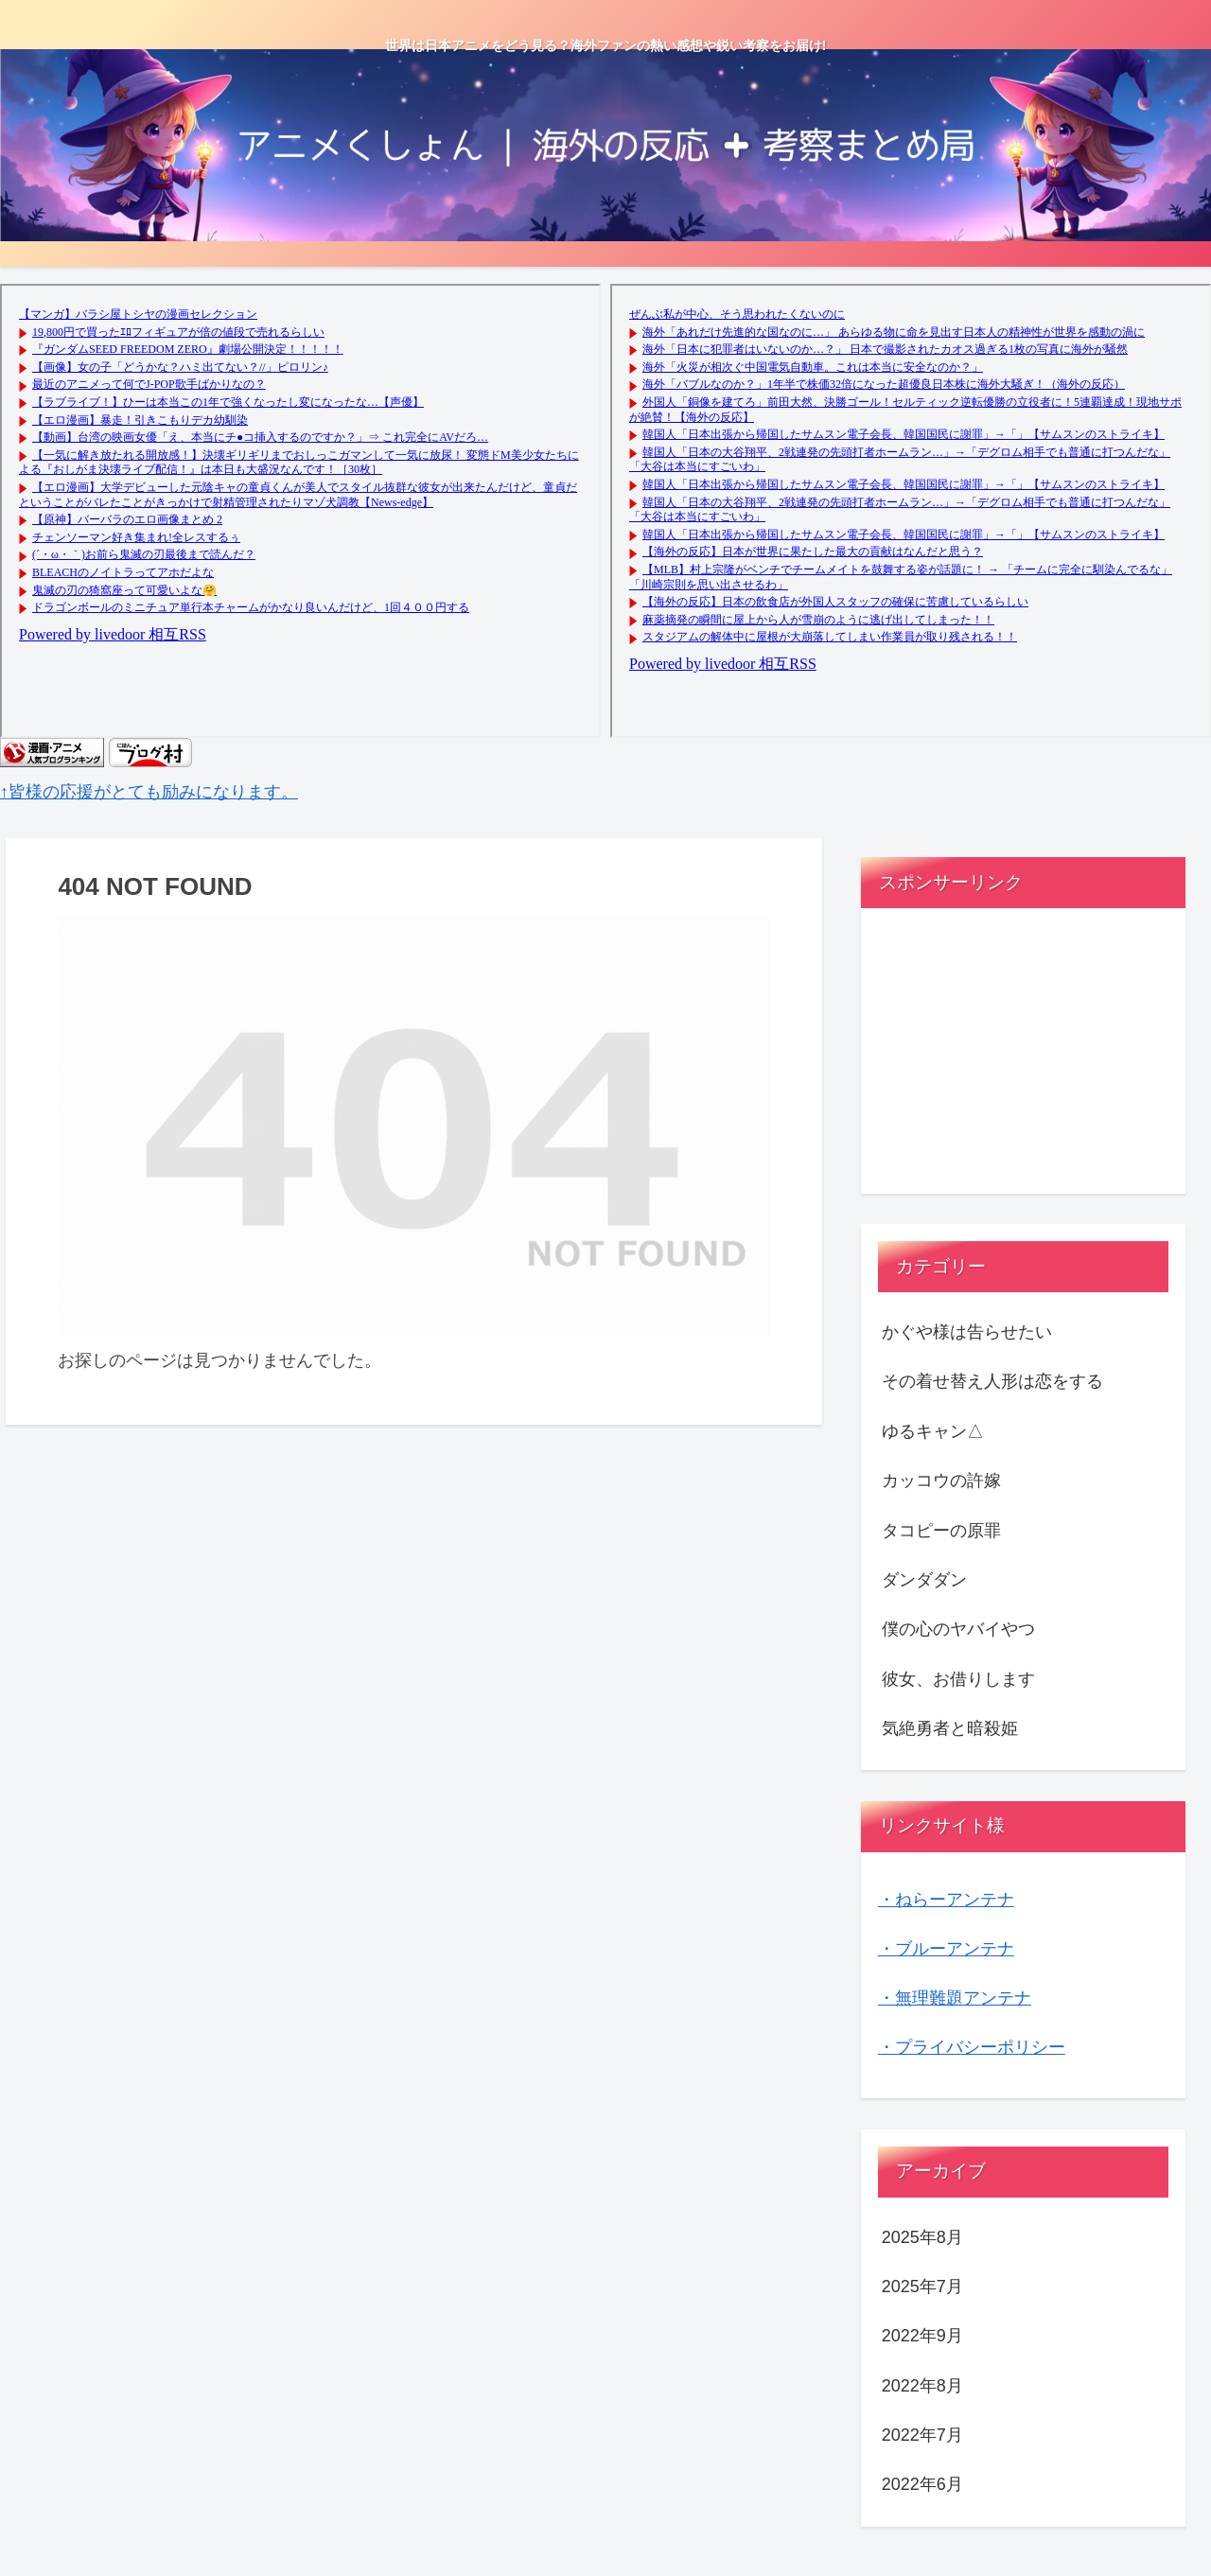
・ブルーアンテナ (946, 1948)
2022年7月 (922, 2435)
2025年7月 (922, 2286)
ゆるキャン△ (933, 1431)
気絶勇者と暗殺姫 (950, 1728)
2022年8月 (922, 2385)
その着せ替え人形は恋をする (992, 1381)
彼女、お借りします (958, 1679)
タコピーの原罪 (941, 1530)
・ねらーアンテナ (946, 1899)
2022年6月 (922, 2484)
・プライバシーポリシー (971, 2047)
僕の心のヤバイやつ (958, 1629)
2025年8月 (922, 2237)
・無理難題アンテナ (954, 1998)
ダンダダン (924, 1579)
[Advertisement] (1023, 1058)
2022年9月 (922, 2335)
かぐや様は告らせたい (967, 1332)
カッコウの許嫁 (941, 1480)
